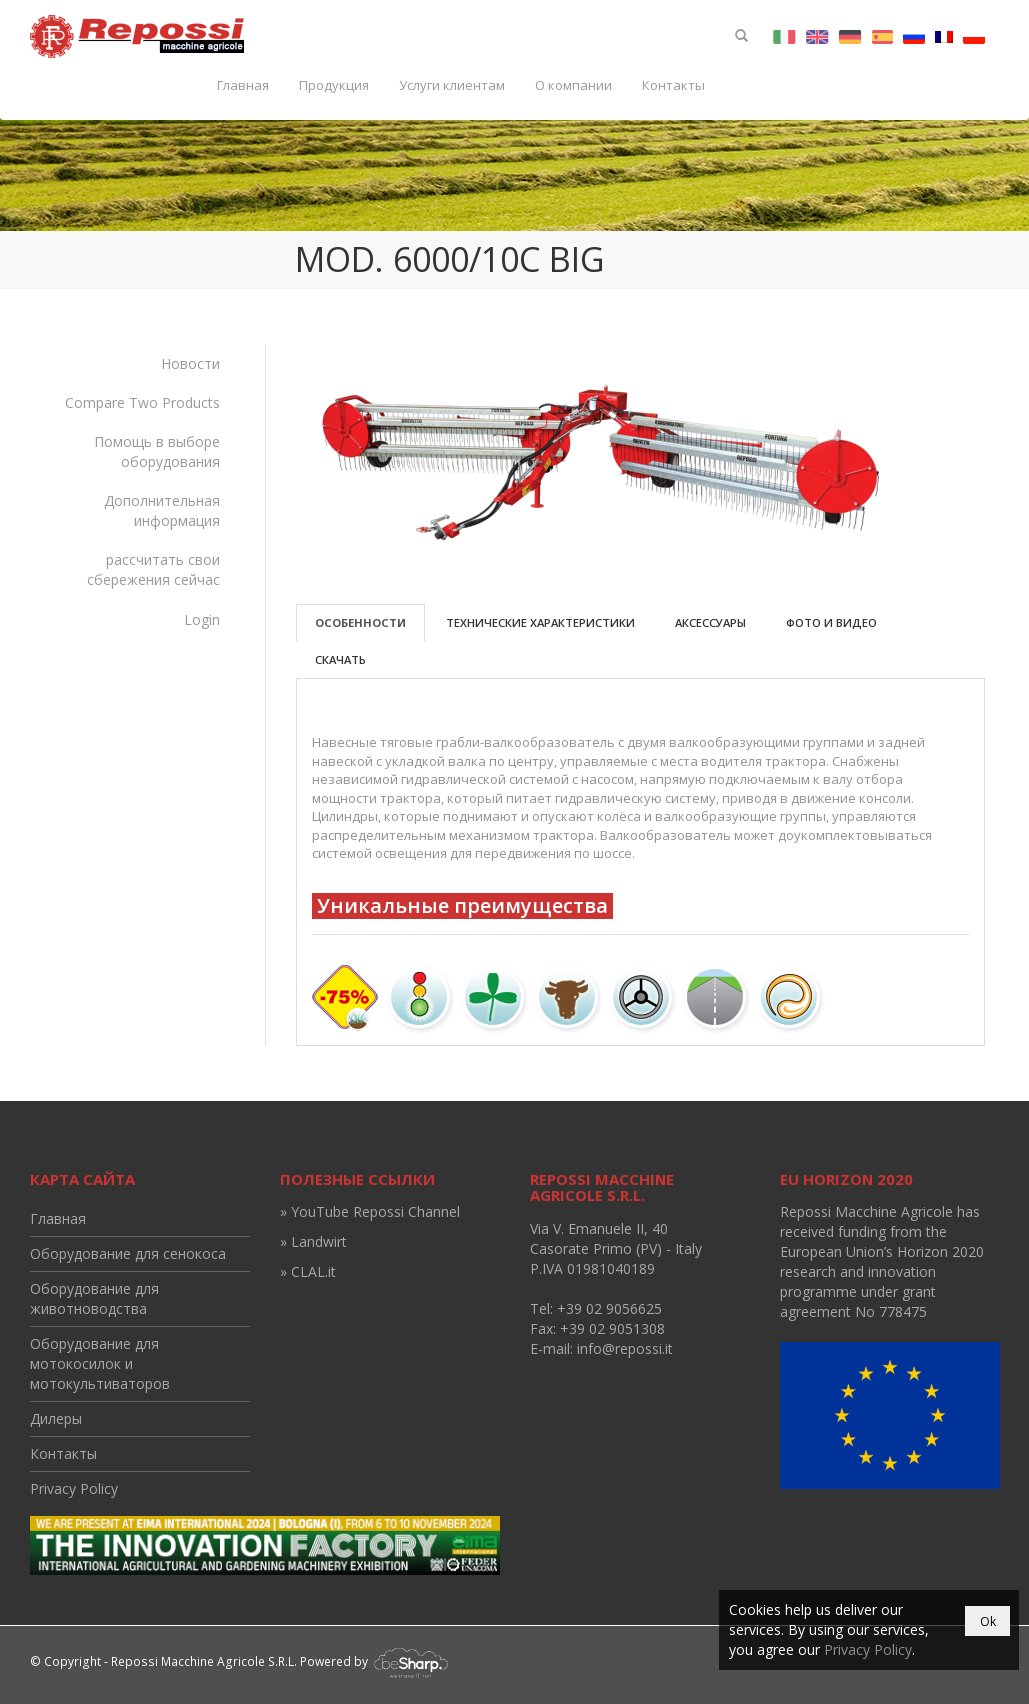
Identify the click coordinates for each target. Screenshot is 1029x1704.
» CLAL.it (308, 1271)
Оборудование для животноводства (94, 1298)
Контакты (673, 85)
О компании (573, 85)
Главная (243, 85)
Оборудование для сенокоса (128, 1253)
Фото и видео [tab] (831, 622)
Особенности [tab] (360, 622)
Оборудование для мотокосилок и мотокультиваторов (100, 1363)
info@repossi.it (625, 1348)
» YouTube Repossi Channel (370, 1211)
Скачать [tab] (340, 659)
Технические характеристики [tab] (540, 622)
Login (202, 619)
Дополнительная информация (162, 510)
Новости (190, 363)
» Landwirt (313, 1241)
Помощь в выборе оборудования (157, 451)
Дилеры (56, 1418)
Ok (988, 1621)
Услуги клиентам (452, 85)
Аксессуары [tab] (710, 622)
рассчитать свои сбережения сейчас (153, 569)
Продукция (334, 85)
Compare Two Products (142, 402)
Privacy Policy (74, 1488)
